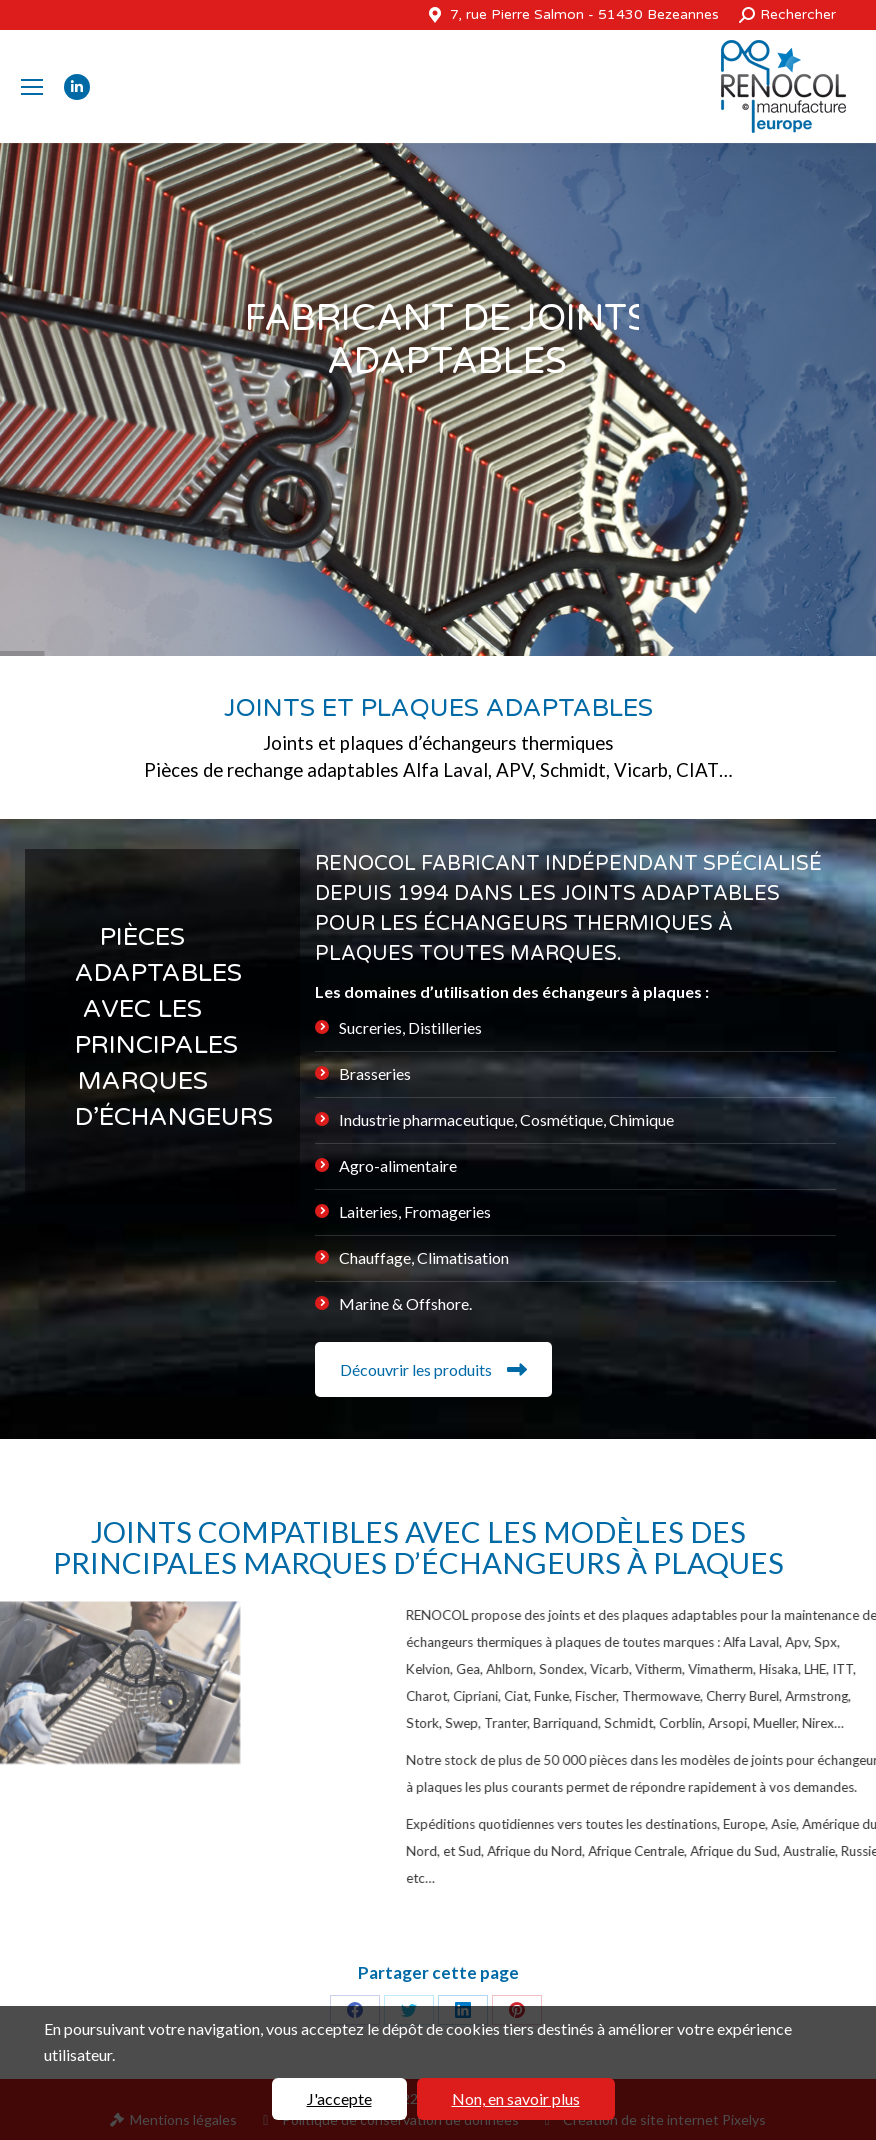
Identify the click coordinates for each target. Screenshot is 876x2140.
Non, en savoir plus (516, 2098)
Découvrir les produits (433, 1369)
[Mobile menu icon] (32, 87)
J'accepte (339, 2098)
